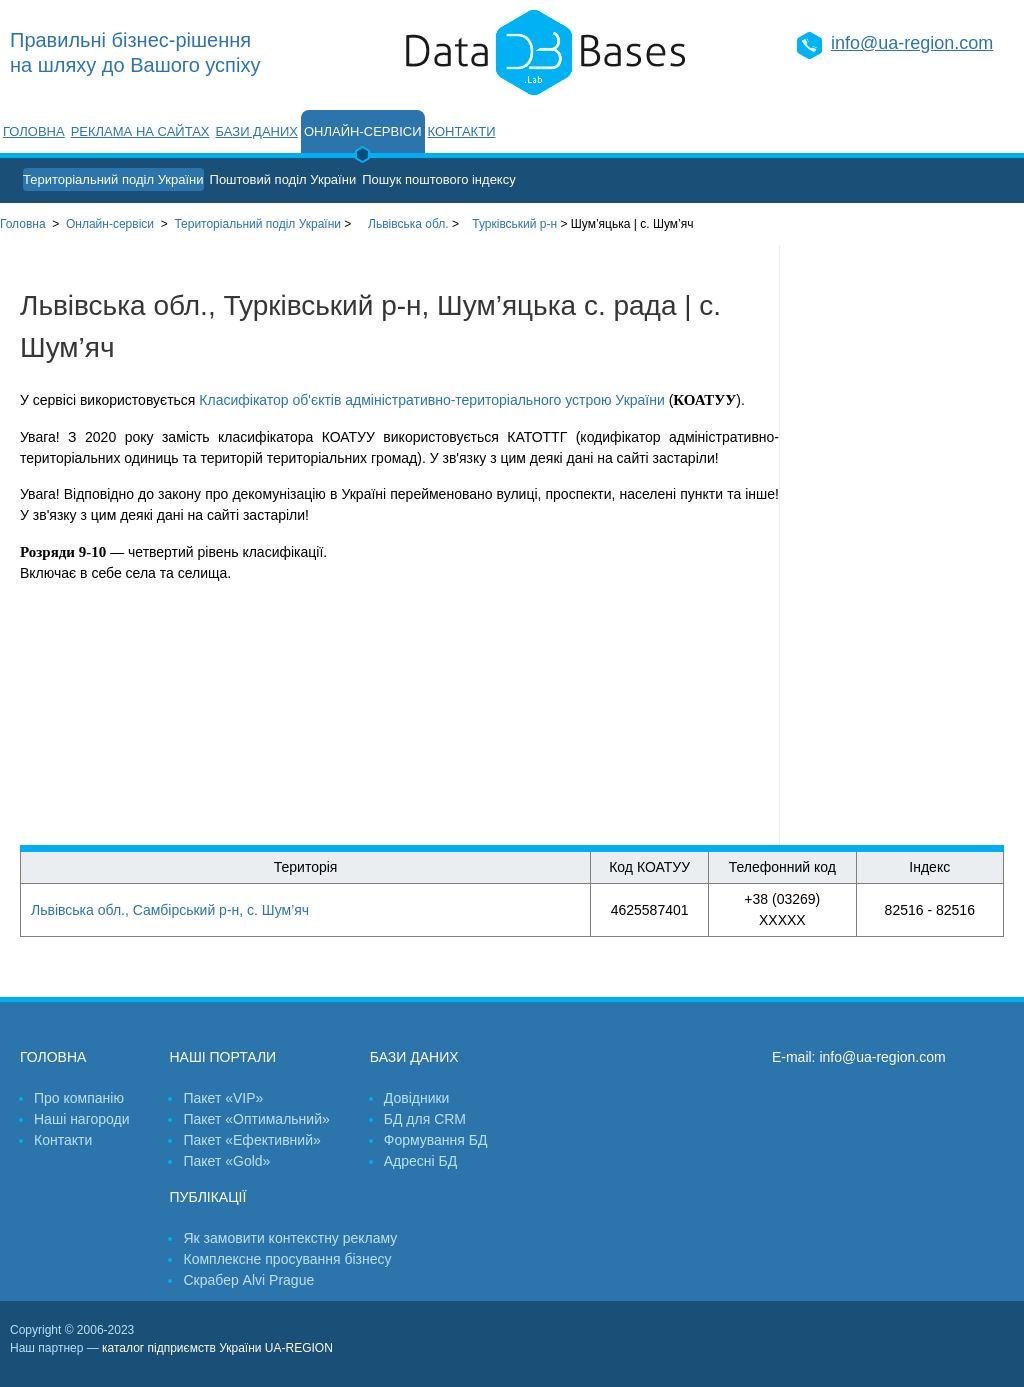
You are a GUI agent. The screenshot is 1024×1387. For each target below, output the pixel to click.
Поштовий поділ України (283, 179)
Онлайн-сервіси (363, 131)
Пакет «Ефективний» (251, 1140)
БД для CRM (425, 1119)
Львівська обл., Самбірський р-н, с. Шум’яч (170, 910)
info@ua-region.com (912, 43)
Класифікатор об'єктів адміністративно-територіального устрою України (431, 400)
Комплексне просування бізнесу (287, 1259)
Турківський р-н (514, 224)
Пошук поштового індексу (439, 179)
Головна (34, 131)
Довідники (417, 1098)
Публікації (207, 1197)
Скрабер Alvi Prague (248, 1280)
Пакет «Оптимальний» (256, 1119)
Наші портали (222, 1057)
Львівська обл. (408, 224)
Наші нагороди (81, 1119)
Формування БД (436, 1140)
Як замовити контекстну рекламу (290, 1238)
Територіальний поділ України (113, 179)
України (257, 224)
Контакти (462, 131)
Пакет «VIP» (223, 1098)
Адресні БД (420, 1161)
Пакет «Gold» (226, 1161)
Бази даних (257, 131)
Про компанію (79, 1098)
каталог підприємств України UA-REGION (217, 1348)
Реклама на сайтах (140, 131)
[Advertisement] (902, 545)
